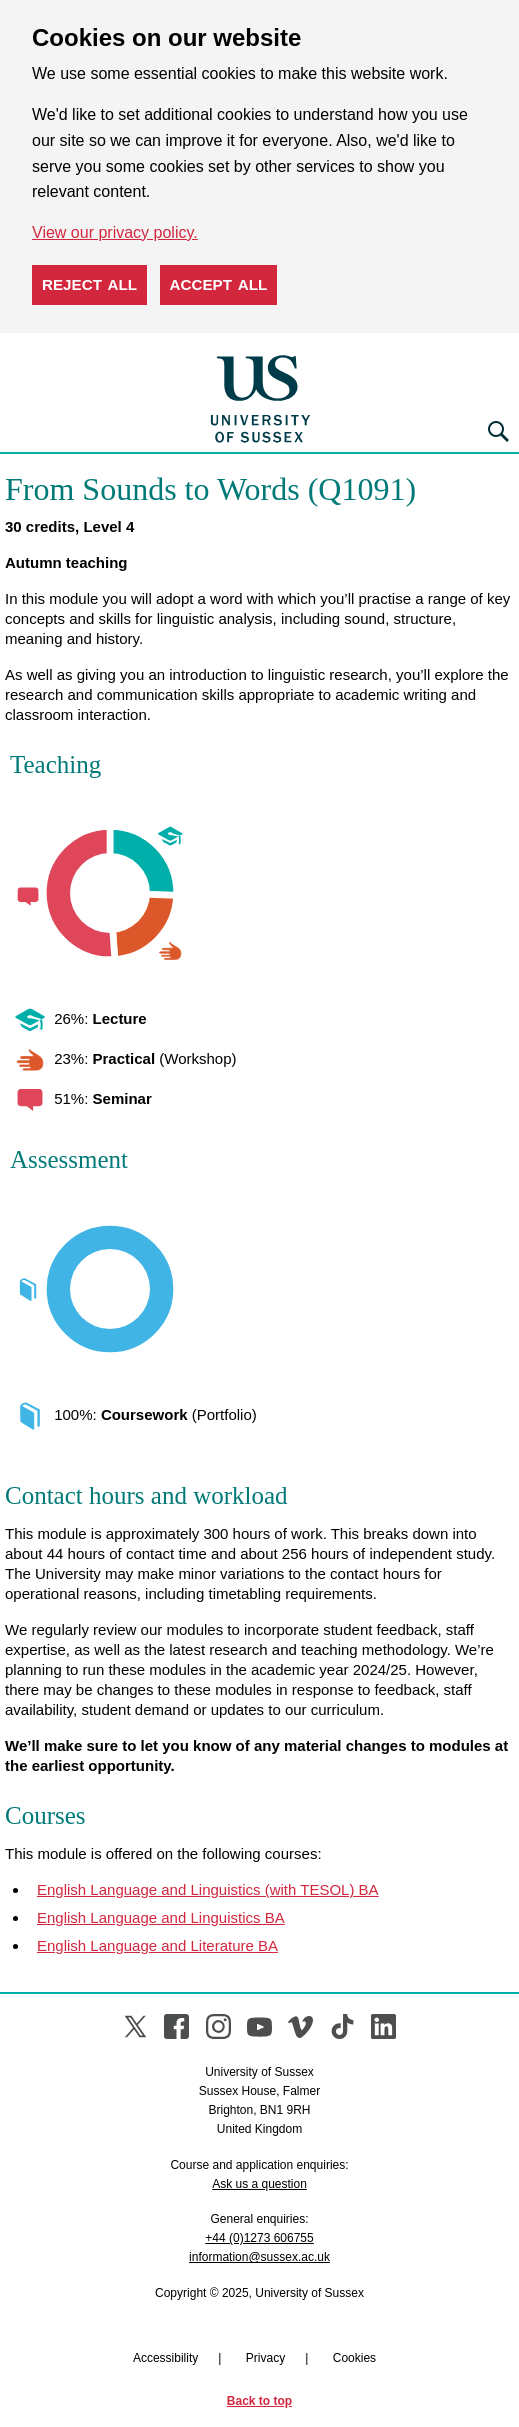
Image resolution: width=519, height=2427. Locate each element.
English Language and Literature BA (157, 1945)
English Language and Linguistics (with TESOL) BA (208, 1889)
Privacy (265, 2358)
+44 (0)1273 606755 (259, 2238)
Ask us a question (259, 2184)
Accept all (219, 284)
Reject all (89, 284)
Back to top (259, 2401)
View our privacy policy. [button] (115, 232)
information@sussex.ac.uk (259, 2257)
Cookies (354, 2358)
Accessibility (165, 2358)
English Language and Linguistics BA (161, 1917)
